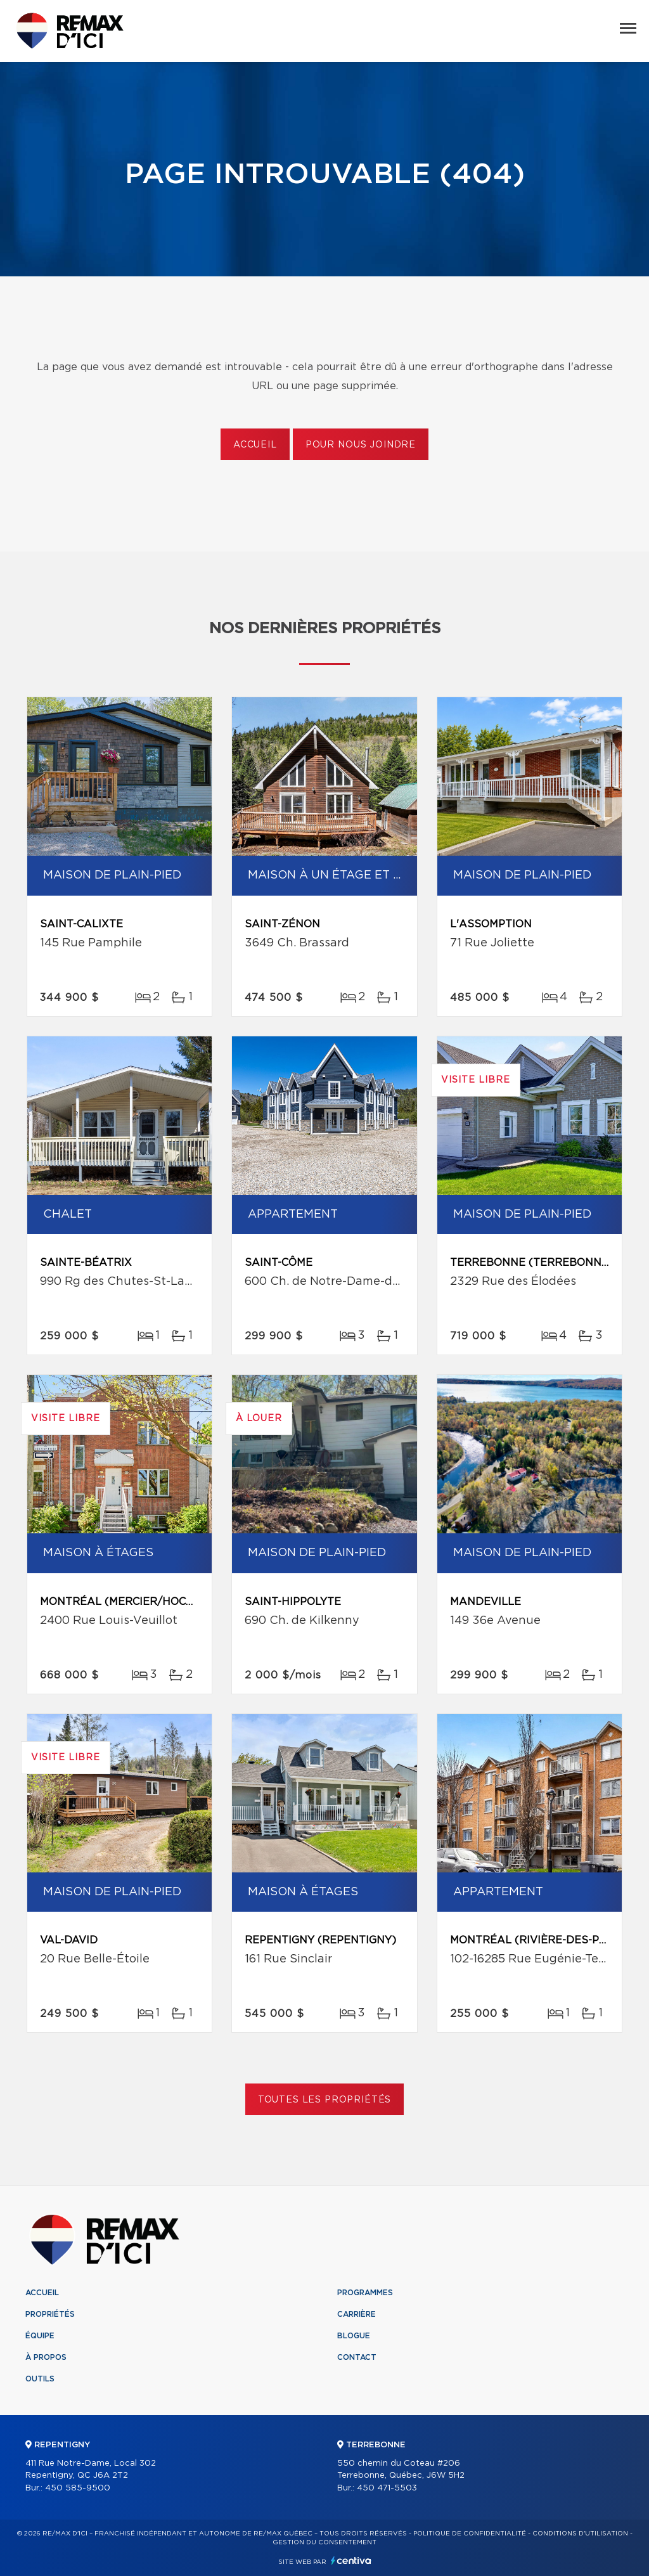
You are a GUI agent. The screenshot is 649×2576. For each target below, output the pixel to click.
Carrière (356, 2314)
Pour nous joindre (360, 445)
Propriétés (50, 2314)
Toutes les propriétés (325, 2100)
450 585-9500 (77, 2488)
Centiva (351, 2560)
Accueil (255, 445)
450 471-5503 (387, 2488)
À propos (46, 2357)
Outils (40, 2379)
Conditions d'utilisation (580, 2533)
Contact (356, 2357)
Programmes (365, 2292)
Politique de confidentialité (469, 2533)
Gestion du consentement (324, 2542)
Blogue (353, 2336)
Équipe (40, 2336)
